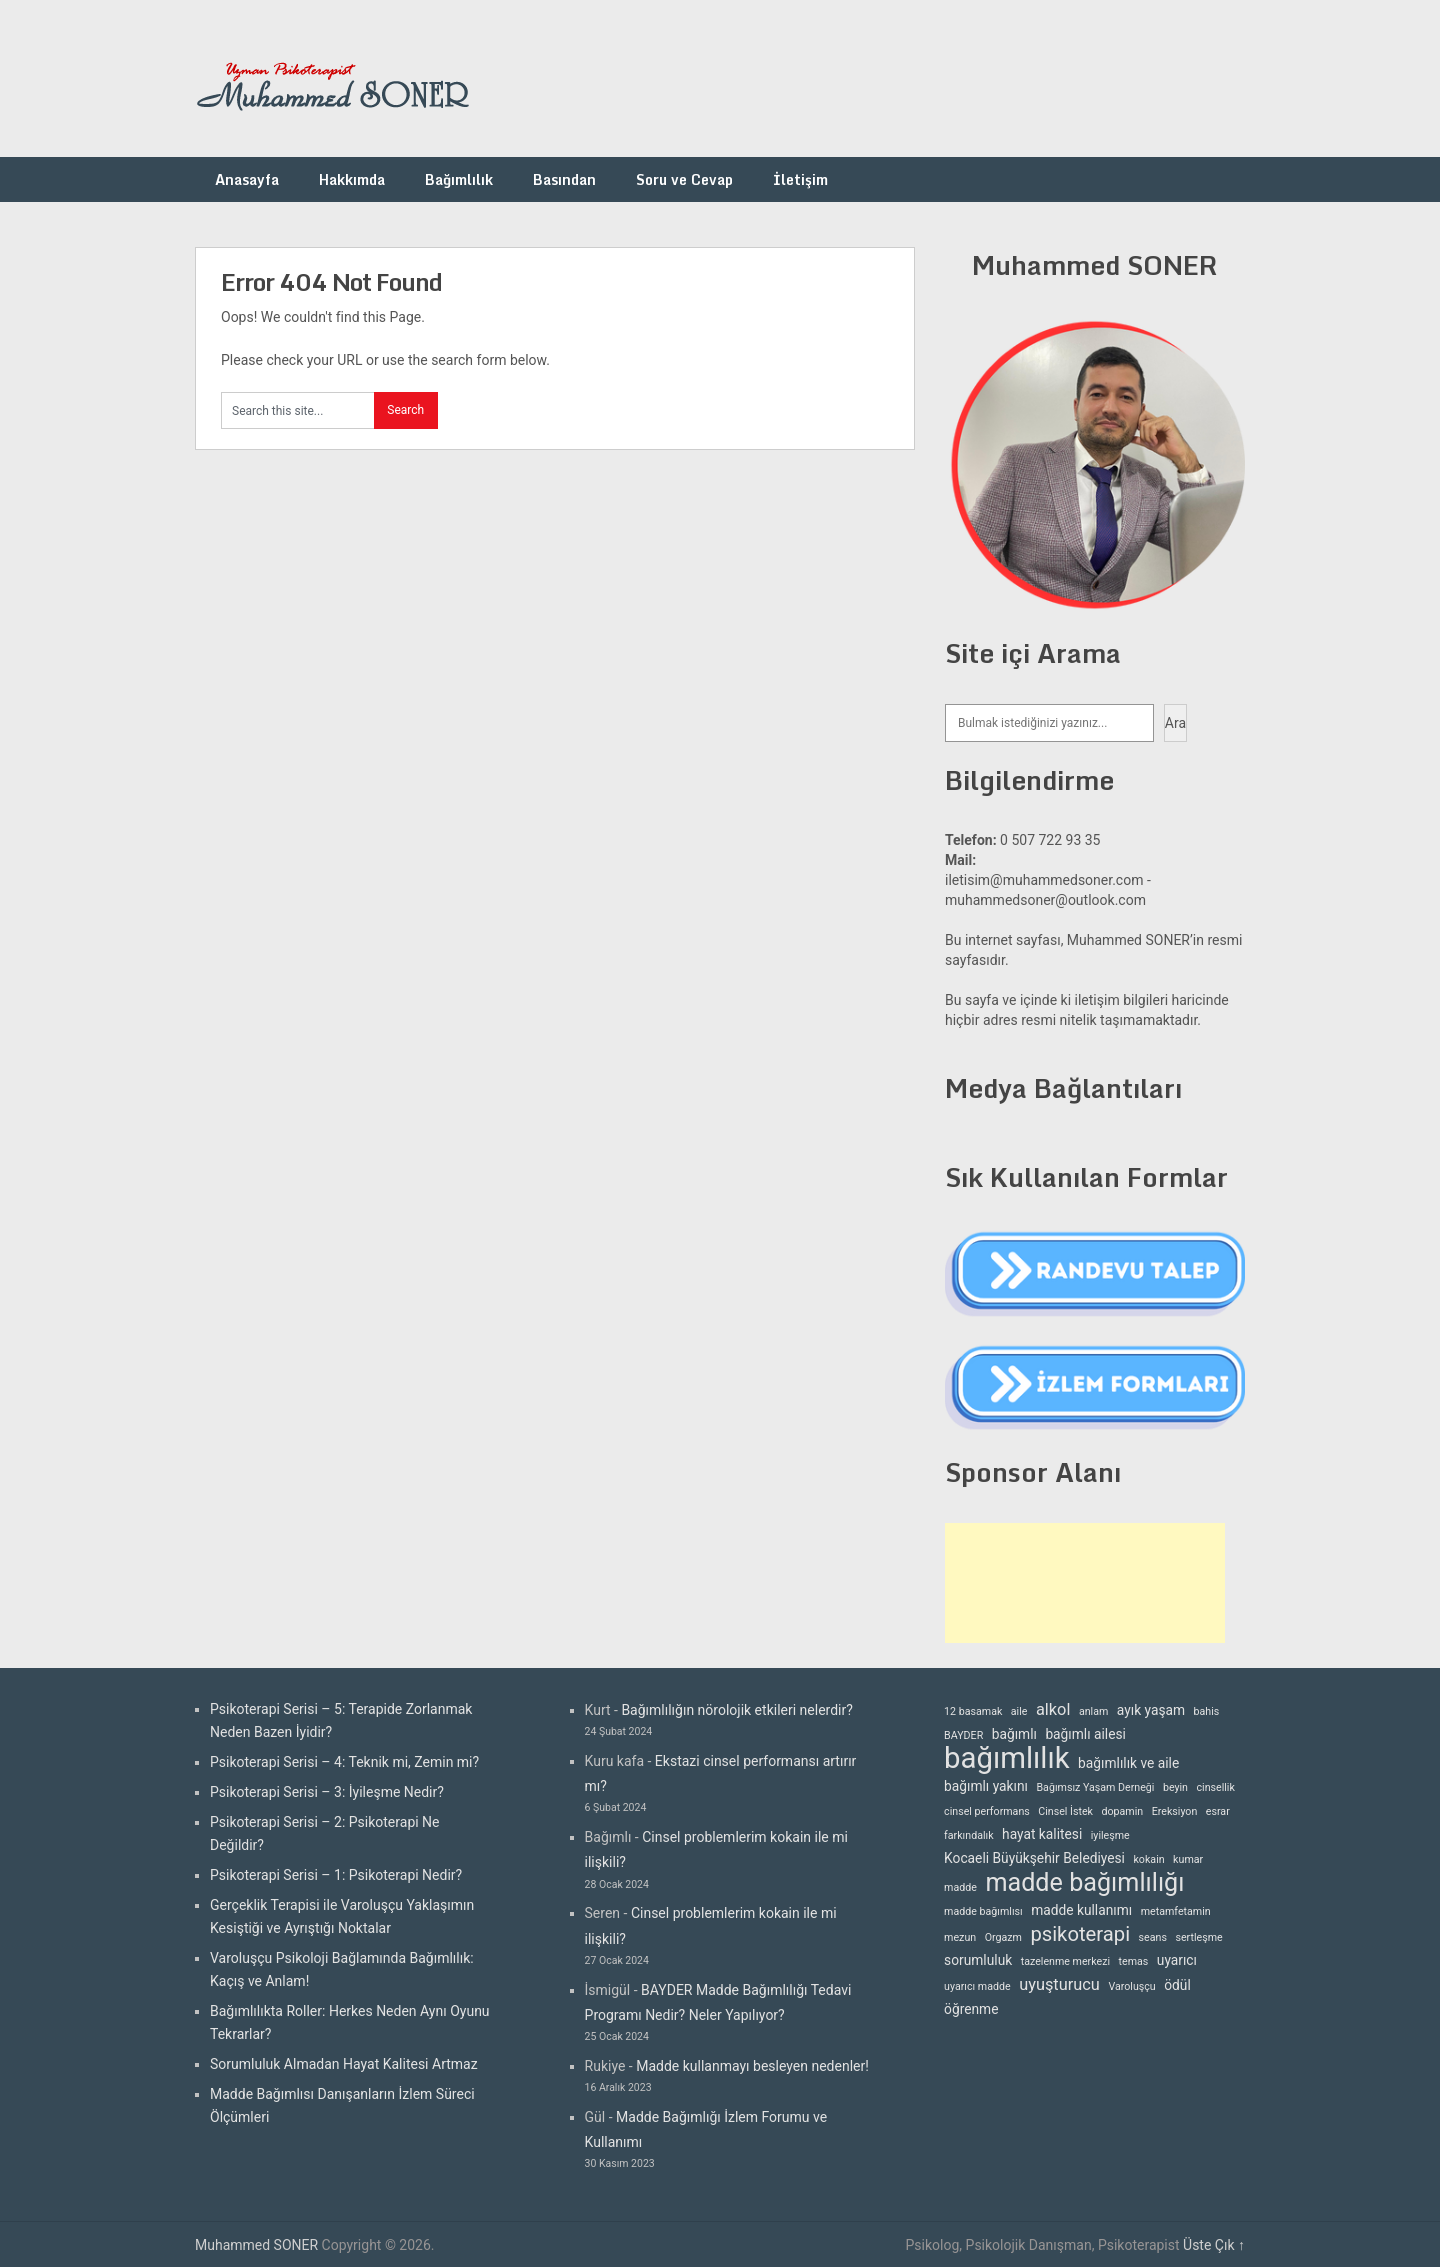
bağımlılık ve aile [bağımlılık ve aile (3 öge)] (1128, 1763)
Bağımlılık (459, 179)
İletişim (800, 179)
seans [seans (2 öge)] (1153, 1937)
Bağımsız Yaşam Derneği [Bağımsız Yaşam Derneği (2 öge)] (1095, 1787)
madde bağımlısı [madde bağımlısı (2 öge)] (983, 1911)
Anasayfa (247, 179)
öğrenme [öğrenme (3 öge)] (971, 2009)
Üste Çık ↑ (1214, 2245)
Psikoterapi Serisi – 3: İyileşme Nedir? (327, 1792)
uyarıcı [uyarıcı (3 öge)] (1177, 1960)
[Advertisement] (1085, 1583)
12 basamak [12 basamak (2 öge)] (973, 1711)
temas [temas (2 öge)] (1134, 1961)
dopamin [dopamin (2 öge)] (1122, 1811)
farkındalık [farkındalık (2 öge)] (968, 1835)
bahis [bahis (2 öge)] (1207, 1711)
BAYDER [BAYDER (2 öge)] (963, 1735)
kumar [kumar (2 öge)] (1188, 1859)
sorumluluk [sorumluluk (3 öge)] (978, 1960)
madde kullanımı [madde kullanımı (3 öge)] (1081, 1910)
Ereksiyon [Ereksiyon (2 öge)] (1175, 1811)
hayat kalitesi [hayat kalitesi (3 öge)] (1042, 1834)
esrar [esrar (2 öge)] (1218, 1811)
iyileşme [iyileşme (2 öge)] (1110, 1835)
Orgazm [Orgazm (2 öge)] (1003, 1937)
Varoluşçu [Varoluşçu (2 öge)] (1131, 1986)
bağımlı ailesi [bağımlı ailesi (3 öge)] (1085, 1734)
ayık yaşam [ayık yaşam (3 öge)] (1151, 1710)
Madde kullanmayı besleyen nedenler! (752, 2066)
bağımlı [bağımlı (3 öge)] (1014, 1734)
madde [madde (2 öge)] (960, 1887)
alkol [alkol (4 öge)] (1053, 1709)
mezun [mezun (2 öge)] (960, 1937)
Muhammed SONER (256, 2245)
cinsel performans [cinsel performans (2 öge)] (987, 1811)
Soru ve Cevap (684, 179)
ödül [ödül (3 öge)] (1177, 1985)
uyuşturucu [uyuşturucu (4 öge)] (1059, 1984)
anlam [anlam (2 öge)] (1093, 1711)
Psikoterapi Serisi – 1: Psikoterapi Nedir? (336, 1875)
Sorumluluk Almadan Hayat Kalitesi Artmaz (344, 2064)
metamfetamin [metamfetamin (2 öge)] (1176, 1911)
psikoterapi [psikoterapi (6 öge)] (1080, 1934)
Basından (564, 179)
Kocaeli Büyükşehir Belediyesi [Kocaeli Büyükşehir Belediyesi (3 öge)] (1034, 1858)
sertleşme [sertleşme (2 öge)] (1198, 1937)
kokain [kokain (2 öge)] (1148, 1859)
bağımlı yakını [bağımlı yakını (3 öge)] (986, 1786)
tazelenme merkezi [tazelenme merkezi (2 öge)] (1065, 1961)
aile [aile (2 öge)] (1019, 1711)
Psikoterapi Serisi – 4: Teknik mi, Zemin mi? (344, 1762)
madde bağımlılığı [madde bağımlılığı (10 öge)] (1084, 1882)
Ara (1175, 723)
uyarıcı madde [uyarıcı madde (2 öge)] (977, 1986)
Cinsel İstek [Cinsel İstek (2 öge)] (1065, 1811)
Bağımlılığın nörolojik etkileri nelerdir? (736, 1710)
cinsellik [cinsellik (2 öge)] (1215, 1787)
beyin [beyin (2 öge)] (1175, 1787)
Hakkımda (352, 179)
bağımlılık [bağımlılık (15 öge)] (1007, 1758)
